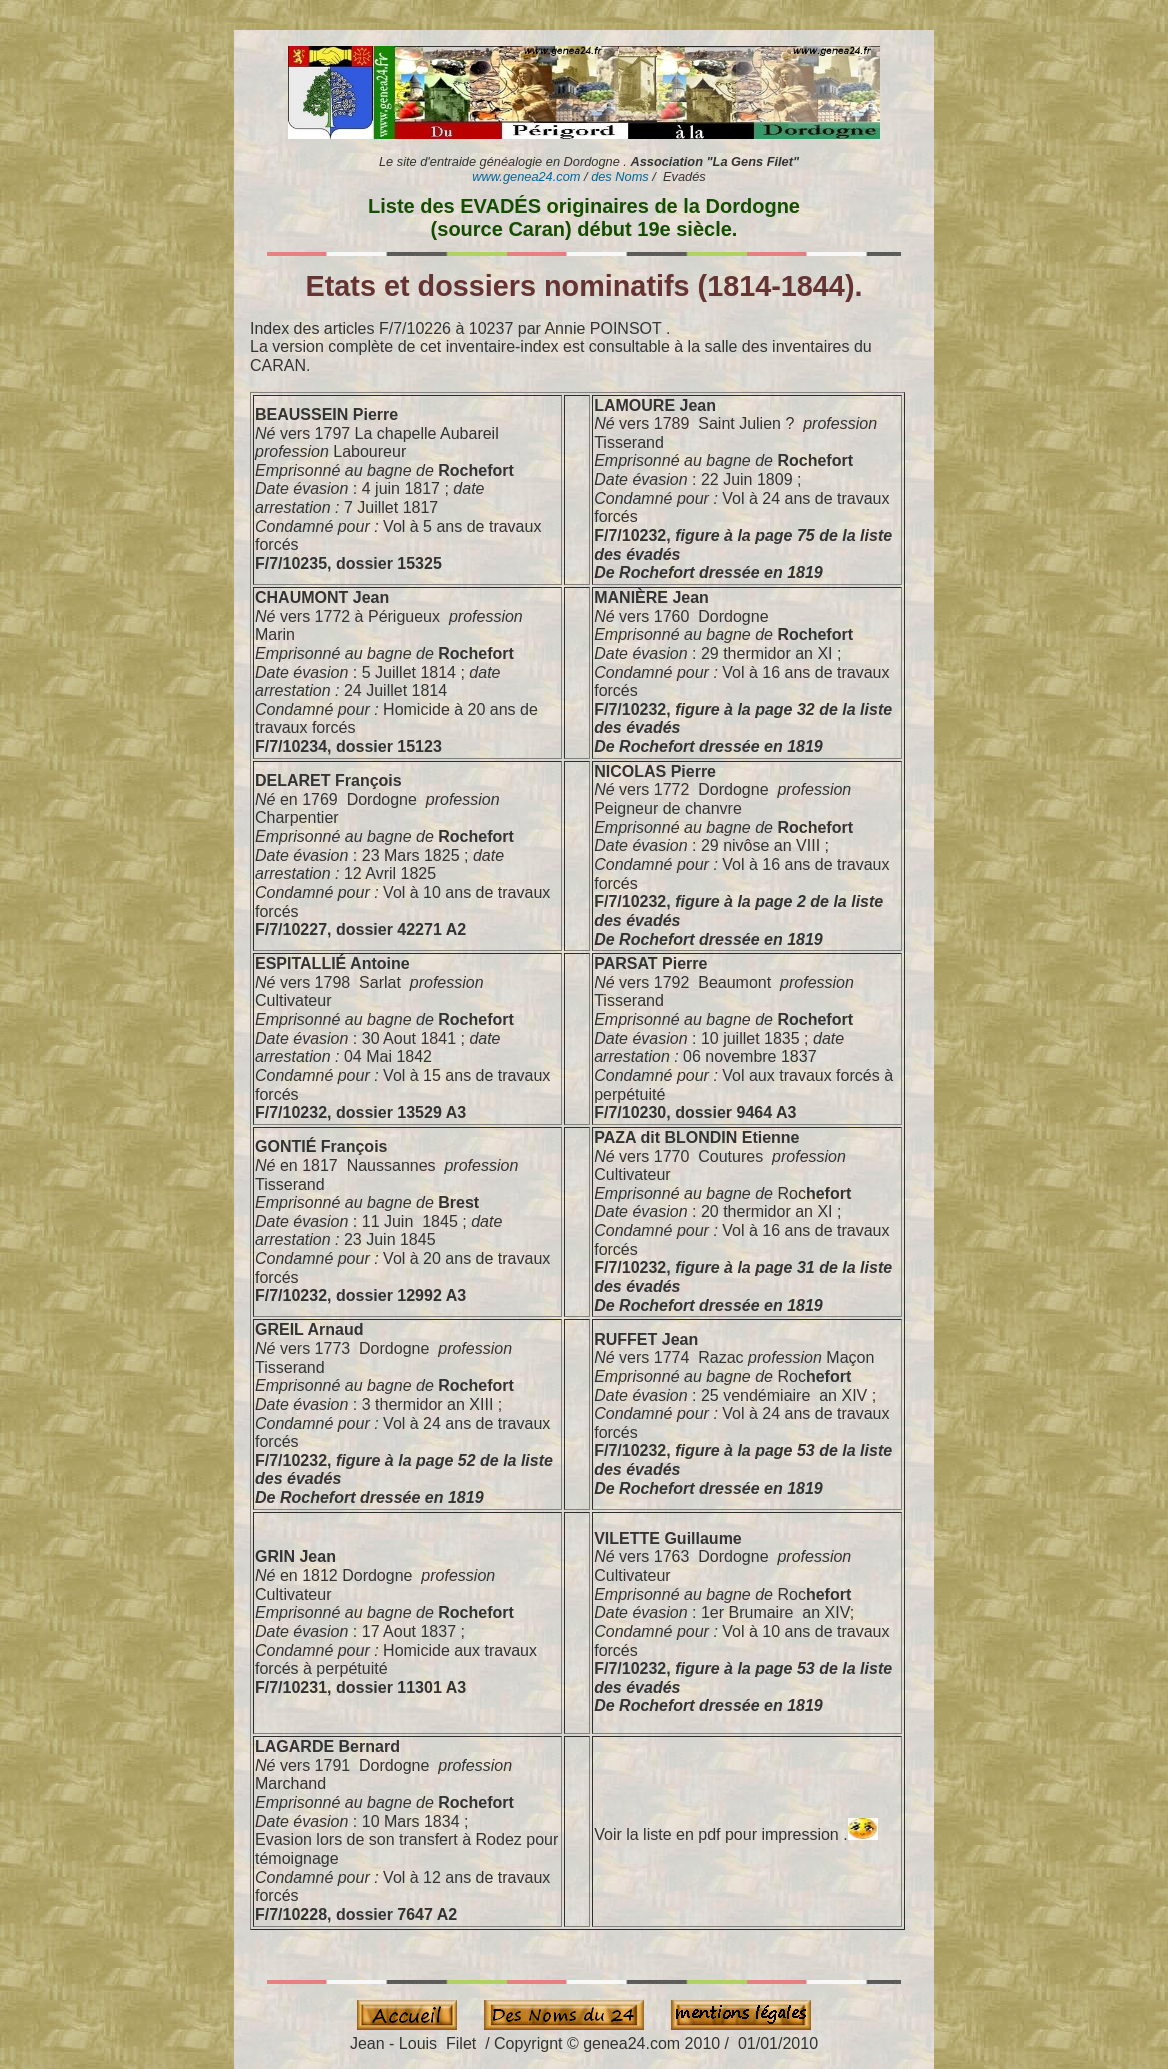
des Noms (620, 176)
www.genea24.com (526, 176)
